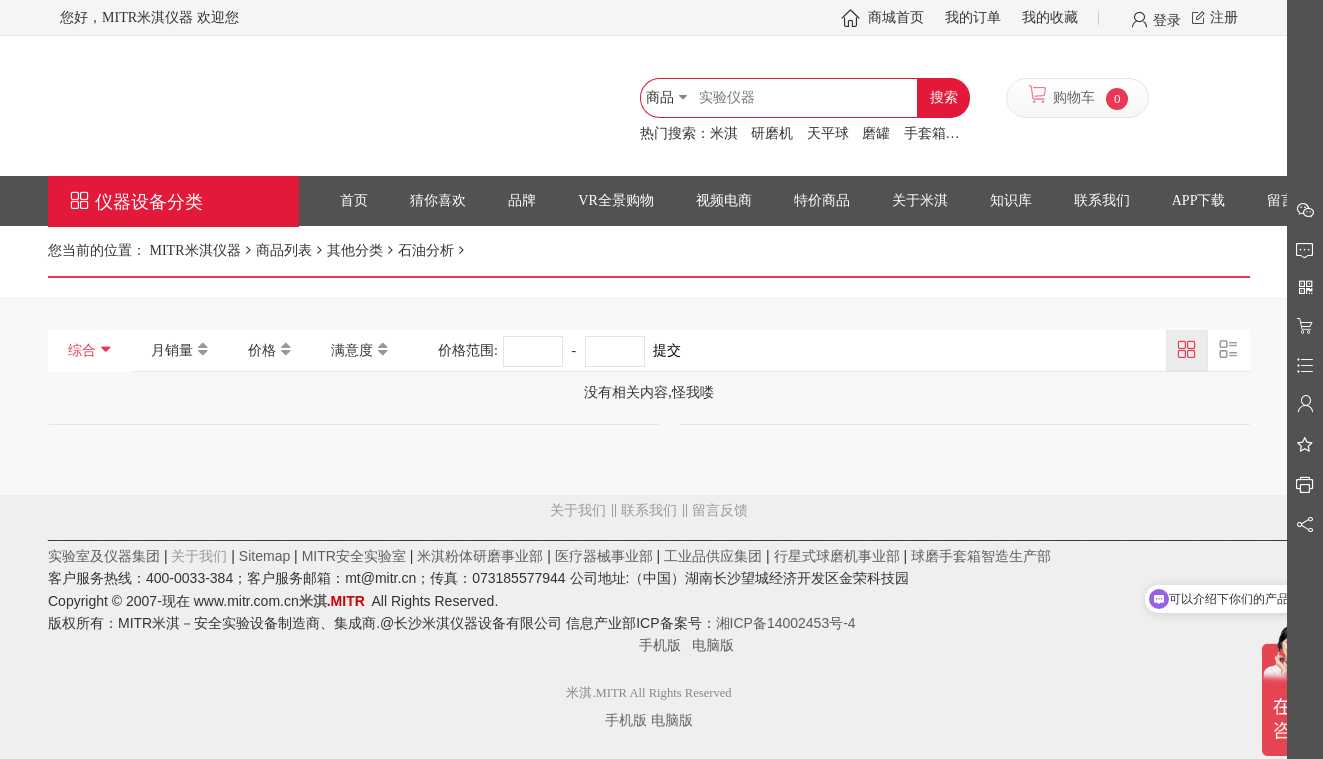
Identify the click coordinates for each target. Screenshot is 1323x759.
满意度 (352, 350)
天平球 (828, 133)
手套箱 (925, 133)
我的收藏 (1050, 17)
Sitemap (264, 556)
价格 (262, 350)
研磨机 (772, 133)
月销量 (172, 350)
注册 (1224, 17)
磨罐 (876, 133)
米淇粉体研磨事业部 (480, 556)
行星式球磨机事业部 (837, 556)
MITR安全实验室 (354, 556)
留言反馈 (649, 591)
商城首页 (896, 17)
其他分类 (355, 250)
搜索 (944, 97)
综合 (82, 350)
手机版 (666, 645)
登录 (1167, 19)
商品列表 (284, 250)
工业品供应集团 (713, 556)
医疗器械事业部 (604, 556)
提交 (667, 350)
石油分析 (426, 250)
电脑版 (713, 645)
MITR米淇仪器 (193, 250)
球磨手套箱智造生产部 (981, 556)
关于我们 (578, 510)
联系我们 (649, 510)
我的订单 (973, 17)
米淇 (724, 133)
